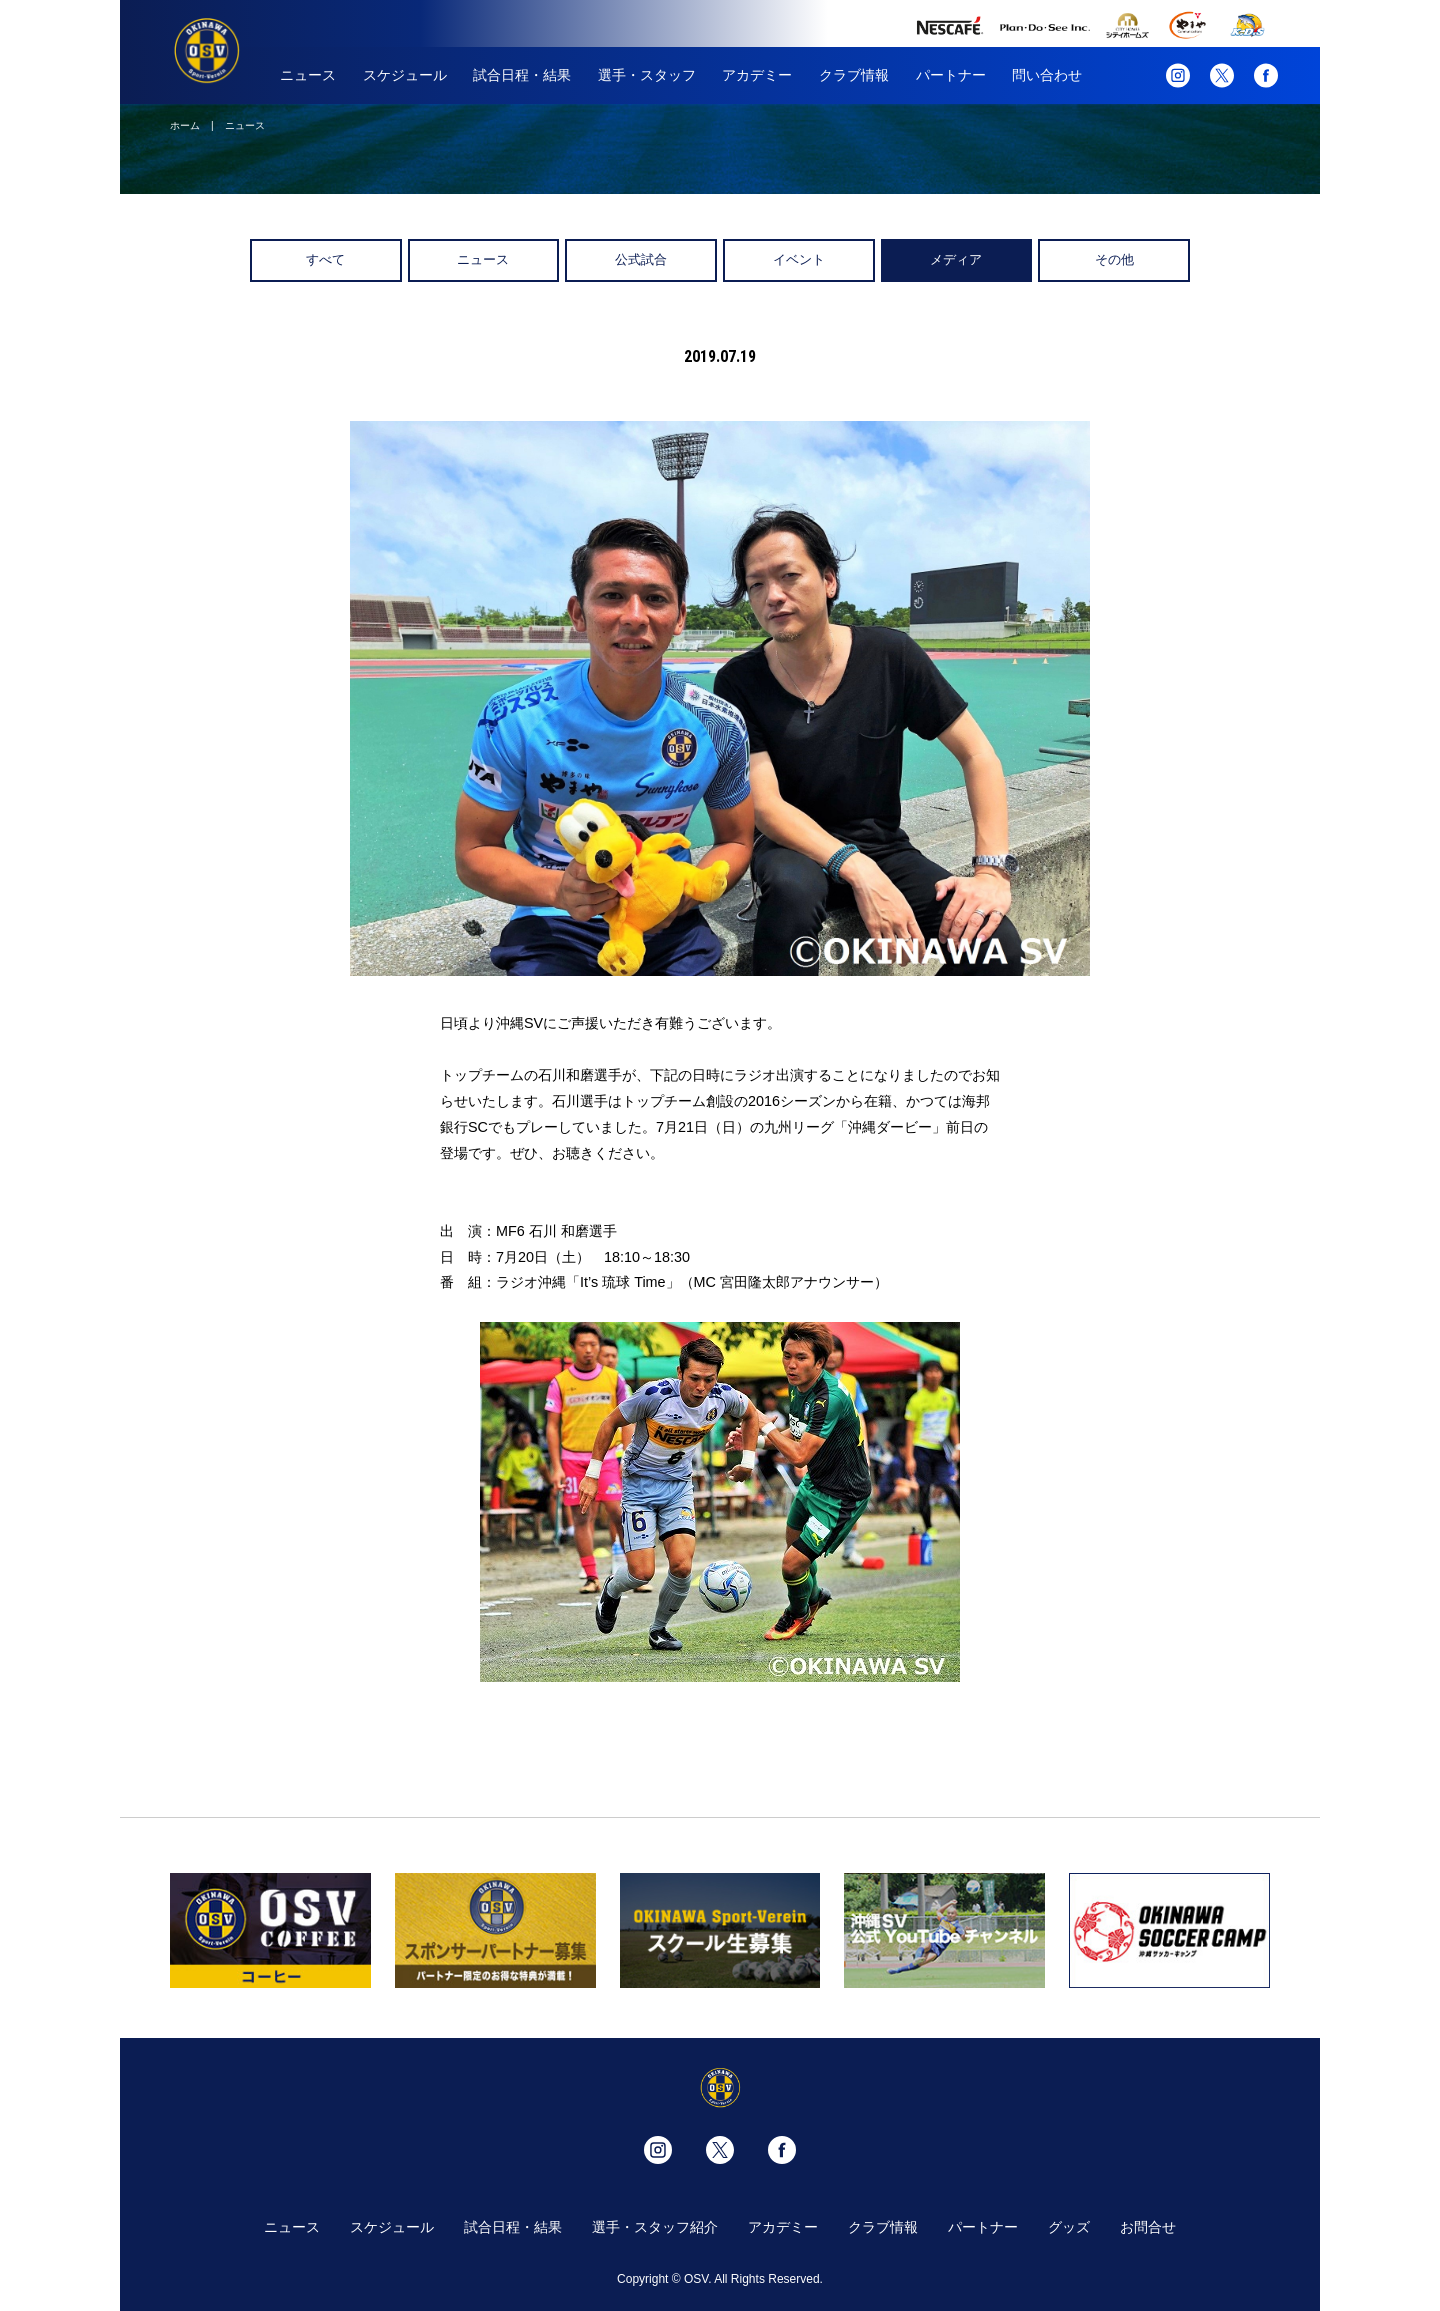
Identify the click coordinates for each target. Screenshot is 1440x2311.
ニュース (308, 75)
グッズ (1069, 2227)
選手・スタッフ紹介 (655, 2227)
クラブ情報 (854, 75)
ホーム (185, 125)
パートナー (951, 75)
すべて (325, 259)
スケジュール (405, 75)
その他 (1114, 259)
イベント (799, 259)
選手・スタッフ (647, 75)
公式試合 (641, 259)
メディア (956, 259)
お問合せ (1148, 2227)
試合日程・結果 (522, 75)
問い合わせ (1047, 75)
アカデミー (757, 75)
